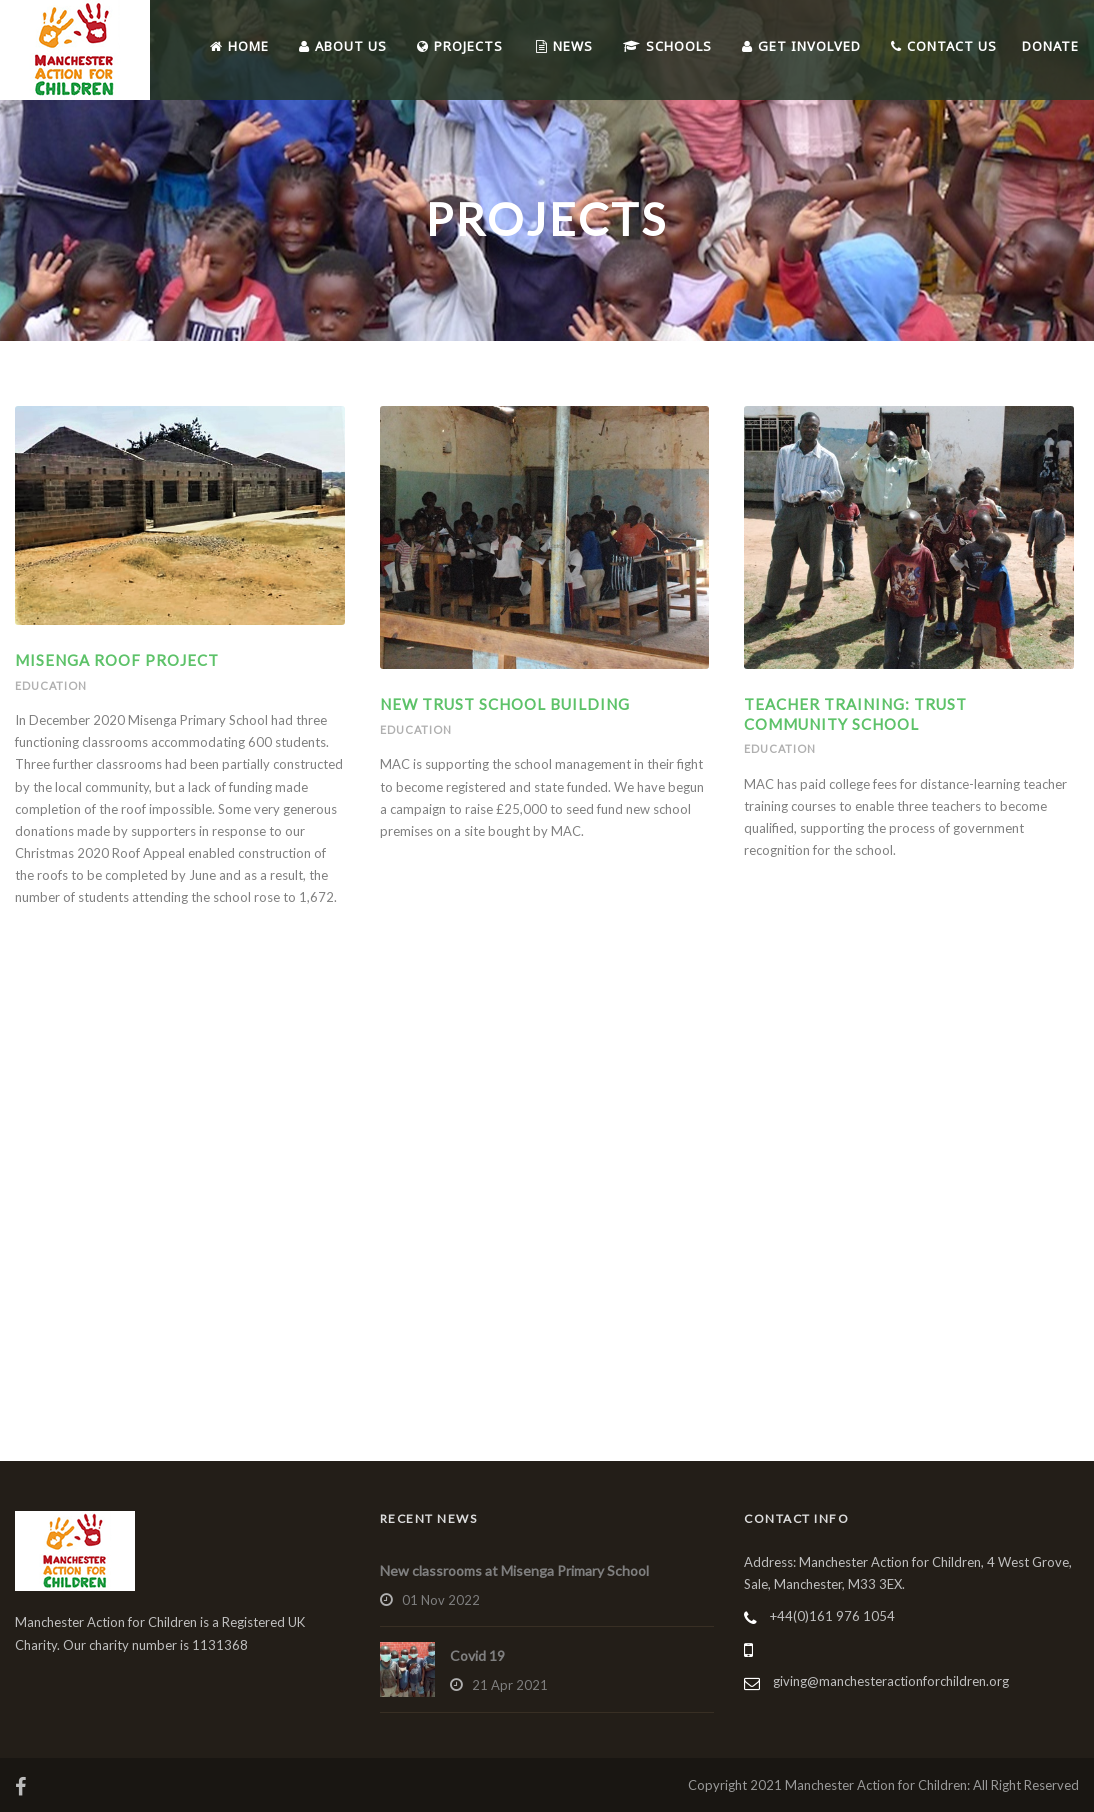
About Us (343, 46)
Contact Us (944, 46)
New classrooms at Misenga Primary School (514, 1570)
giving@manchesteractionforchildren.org (891, 1681)
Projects (460, 46)
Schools (667, 46)
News (564, 46)
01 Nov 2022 (441, 1600)
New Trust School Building (505, 704)
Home (239, 46)
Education (51, 685)
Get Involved (801, 46)
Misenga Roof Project (117, 660)
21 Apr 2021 (510, 1685)
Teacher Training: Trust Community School (855, 714)
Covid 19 (477, 1655)
